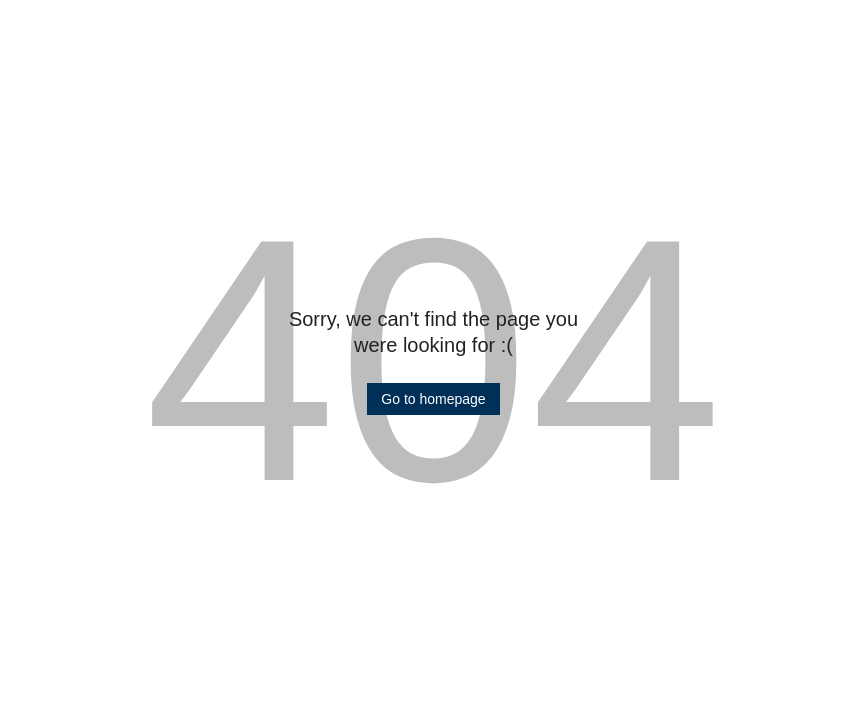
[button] (433, 399)
